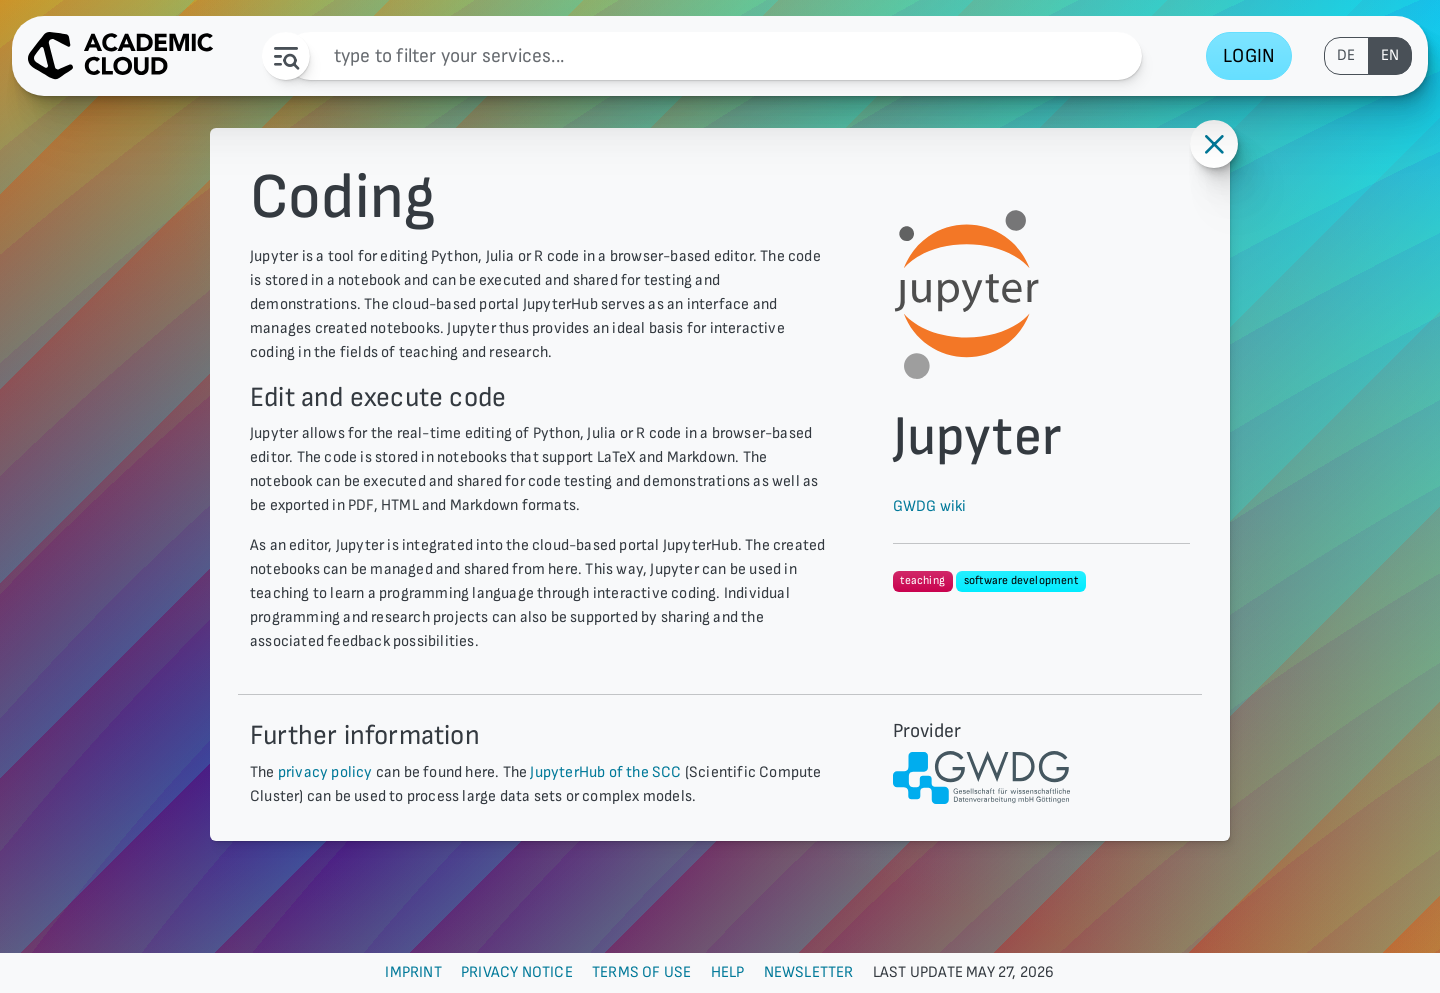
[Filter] (714, 56)
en (1390, 55)
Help (728, 972)
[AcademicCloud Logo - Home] (121, 56)
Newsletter (809, 972)
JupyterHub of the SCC (605, 772)
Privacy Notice (517, 972)
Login (1249, 56)
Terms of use (641, 972)
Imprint (413, 972)
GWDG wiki (930, 506)
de (1346, 55)
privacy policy (325, 772)
